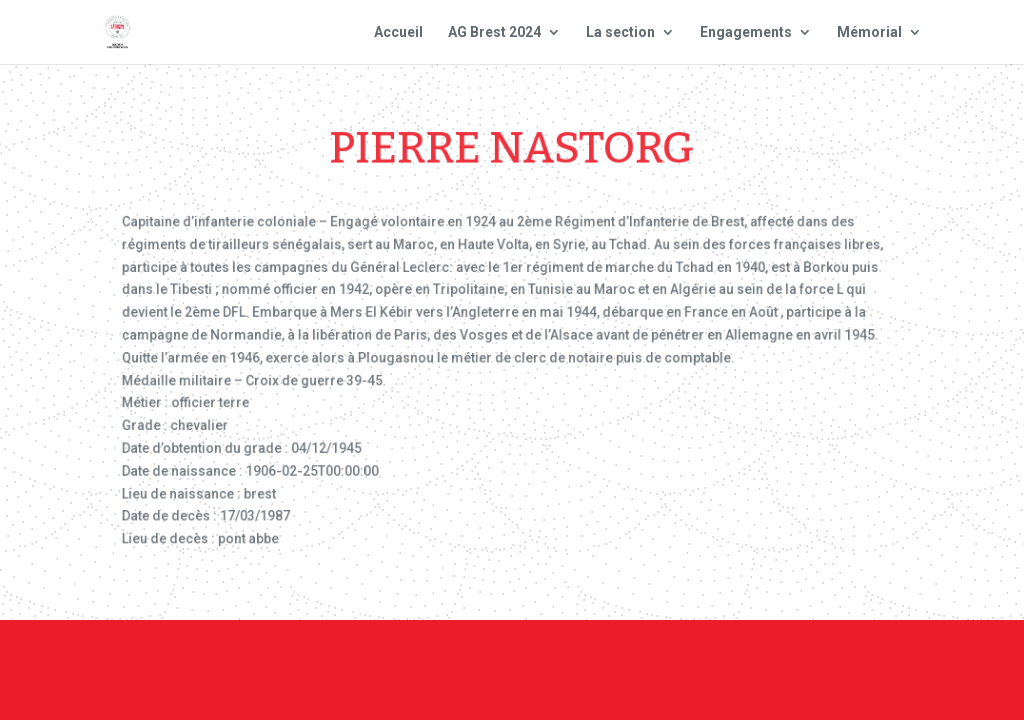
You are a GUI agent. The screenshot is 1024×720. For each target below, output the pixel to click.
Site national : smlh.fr (703, 684)
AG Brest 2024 (494, 32)
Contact (558, 658)
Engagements (746, 32)
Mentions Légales (686, 658)
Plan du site (831, 658)
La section (620, 32)
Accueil (398, 32)
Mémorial (869, 32)
